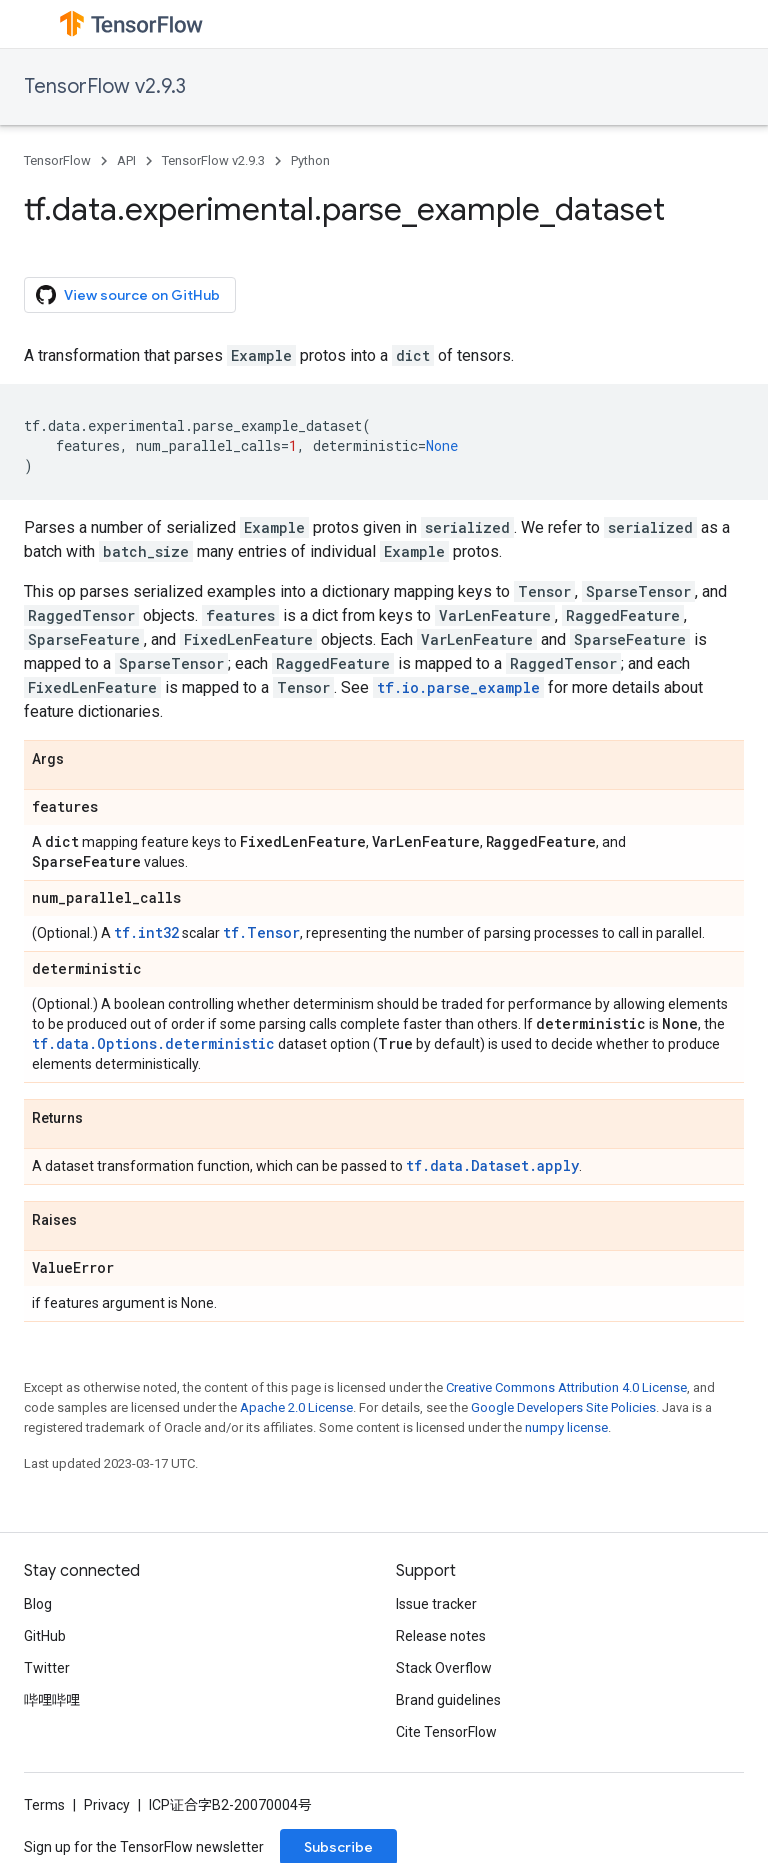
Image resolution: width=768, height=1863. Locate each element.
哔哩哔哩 (52, 1700)
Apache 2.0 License (296, 1407)
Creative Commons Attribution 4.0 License (566, 1387)
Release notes (441, 1636)
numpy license (566, 1427)
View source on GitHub (128, 295)
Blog (38, 1604)
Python (310, 160)
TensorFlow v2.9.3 (105, 86)
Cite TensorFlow (446, 1732)
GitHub (45, 1636)
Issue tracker (436, 1604)
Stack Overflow (444, 1668)
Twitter (47, 1668)
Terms (44, 1805)
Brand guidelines (448, 1700)
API (126, 160)
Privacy (107, 1805)
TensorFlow (57, 160)
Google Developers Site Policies (563, 1407)
